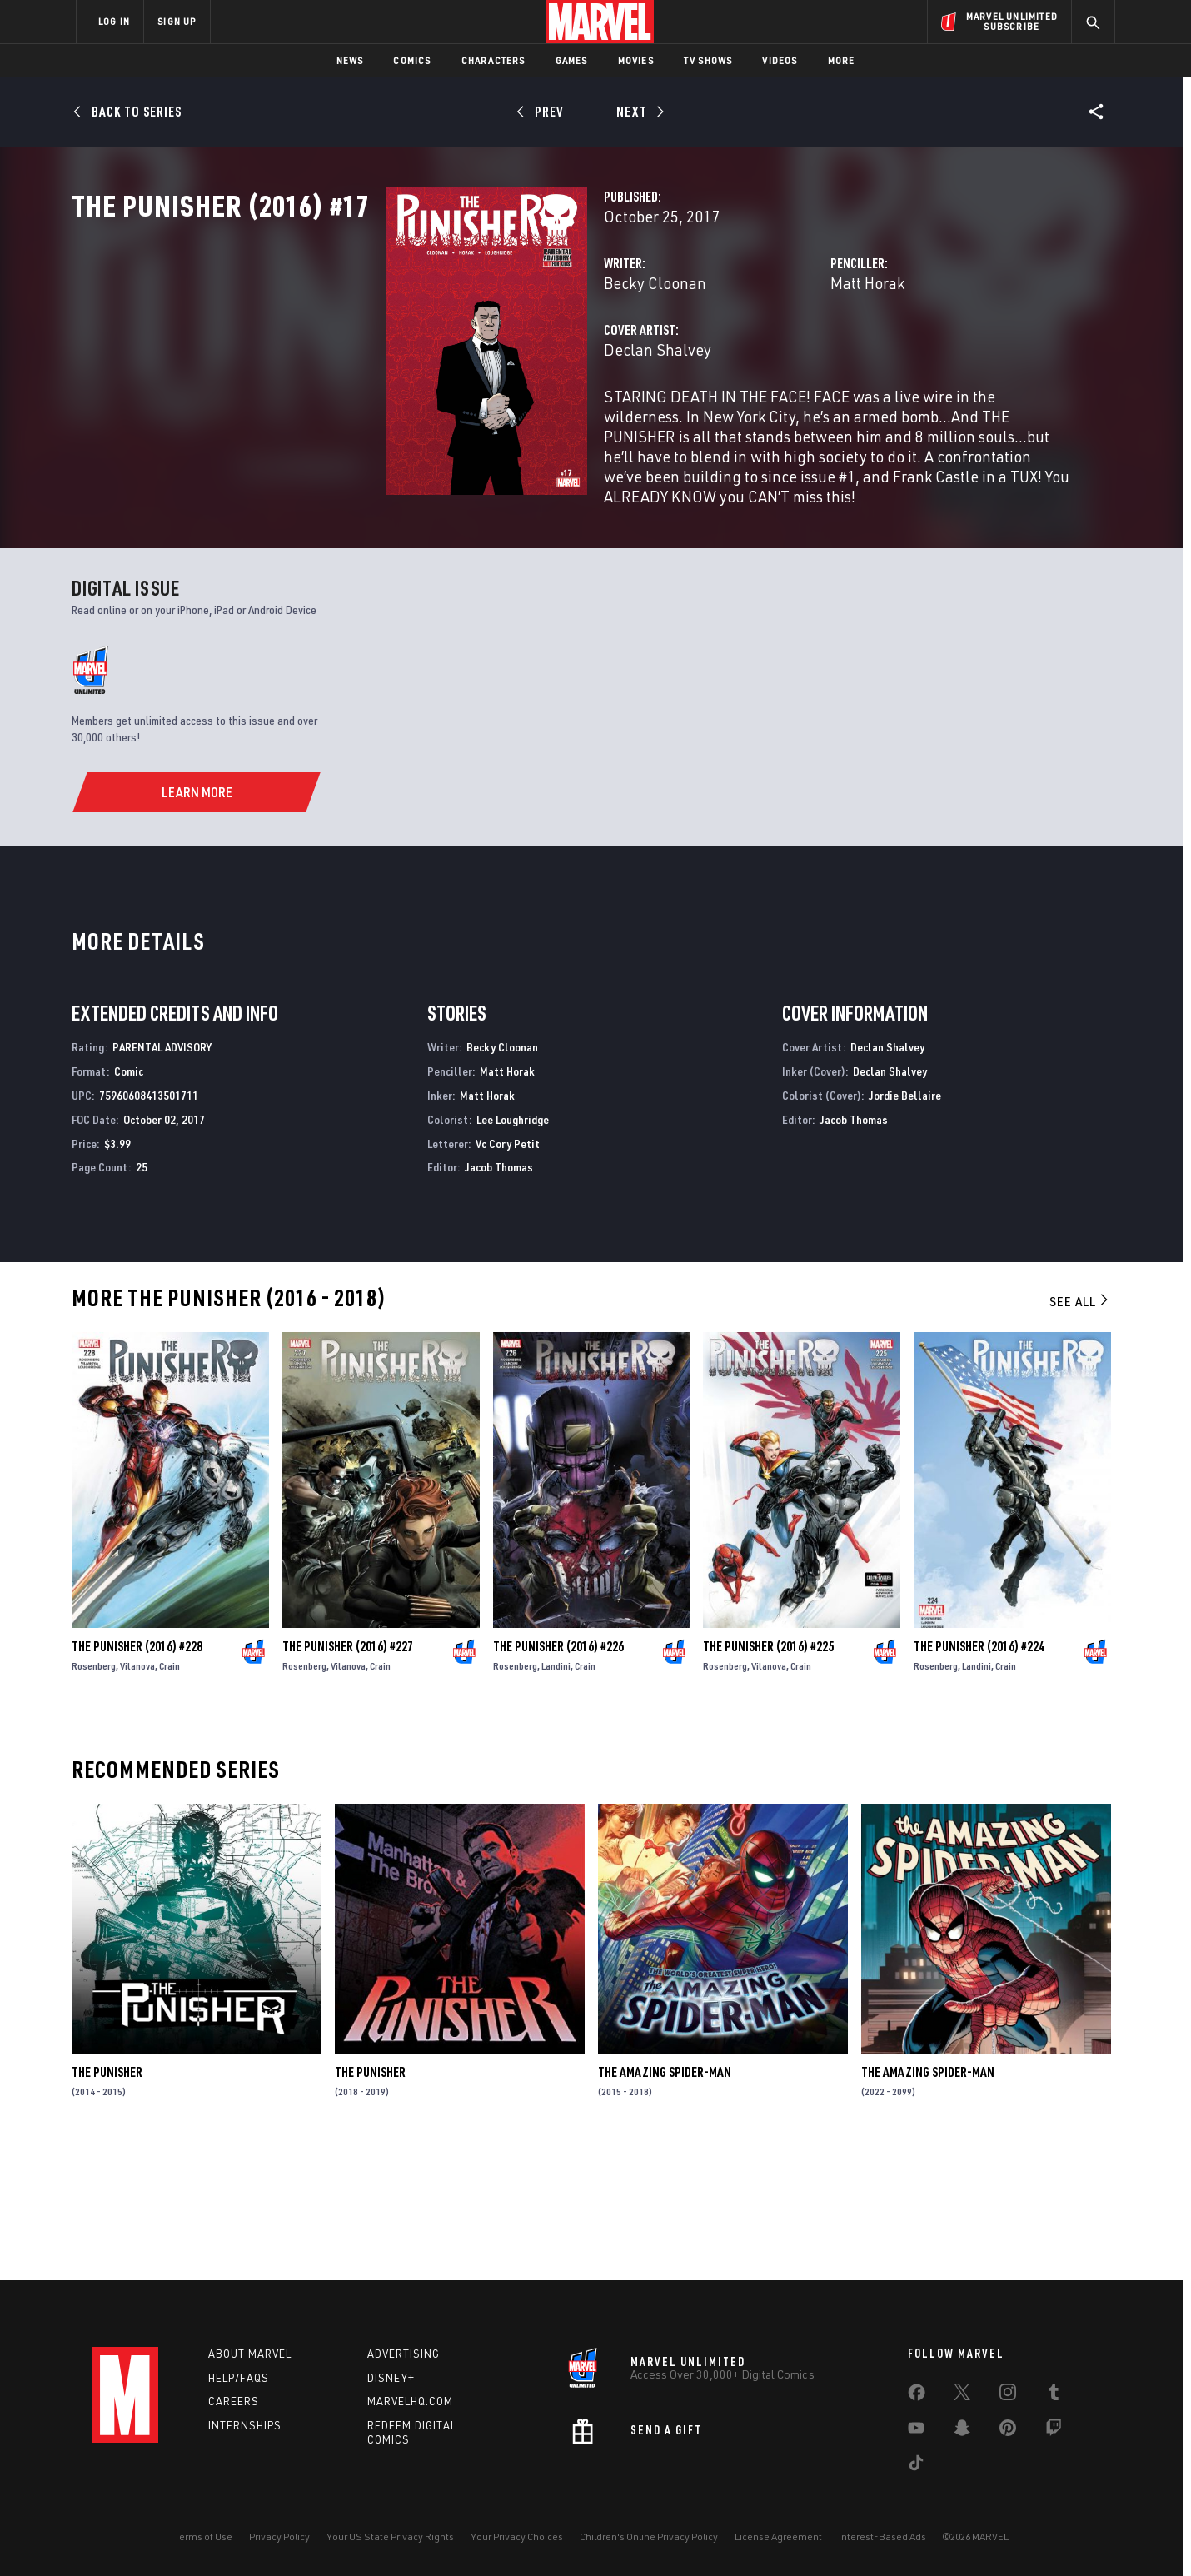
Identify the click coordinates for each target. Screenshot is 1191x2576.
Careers (233, 2402)
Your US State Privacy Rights (390, 2536)
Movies (636, 60)
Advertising (403, 2353)
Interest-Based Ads (882, 2536)
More (841, 60)
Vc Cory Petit (508, 1272)
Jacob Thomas (499, 1296)
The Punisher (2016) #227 (347, 1775)
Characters (493, 60)
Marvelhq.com (410, 2402)
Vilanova (137, 1795)
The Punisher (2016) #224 (979, 1775)
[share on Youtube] (916, 2431)
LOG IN (114, 21)
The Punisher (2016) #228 (137, 1775)
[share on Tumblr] (1053, 2395)
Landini (556, 1795)
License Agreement (778, 2536)
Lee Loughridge (512, 1248)
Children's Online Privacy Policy (649, 2536)
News (350, 60)
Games (572, 60)
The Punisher (107, 2201)
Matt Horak (757, 356)
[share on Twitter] (962, 2395)
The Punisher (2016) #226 (558, 1775)
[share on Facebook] (916, 2396)
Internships (245, 2426)
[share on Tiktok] (916, 2466)
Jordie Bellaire (905, 1223)
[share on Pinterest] (1007, 2431)
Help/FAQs (238, 2377)
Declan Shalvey (437, 422)
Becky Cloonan (434, 356)
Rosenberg (94, 1795)
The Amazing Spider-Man (664, 2201)
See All (1080, 1430)
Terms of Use (203, 2536)
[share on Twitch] (1053, 2431)
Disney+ (391, 2377)
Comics (412, 60)
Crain (169, 1795)
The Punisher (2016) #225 (768, 1775)
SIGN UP (176, 21)
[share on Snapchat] (962, 2431)
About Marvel (250, 2353)
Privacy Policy (279, 2536)
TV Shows (708, 60)
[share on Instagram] (1007, 2395)
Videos (779, 60)
